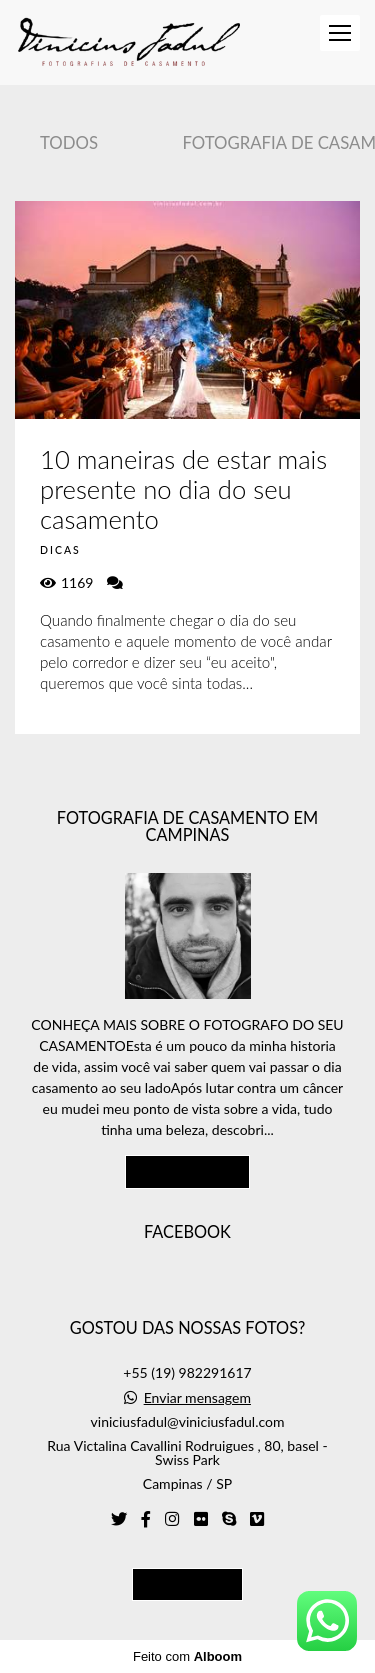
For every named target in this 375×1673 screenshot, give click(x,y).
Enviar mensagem (197, 1398)
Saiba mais (188, 1171)
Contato (187, 1584)
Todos (69, 142)
